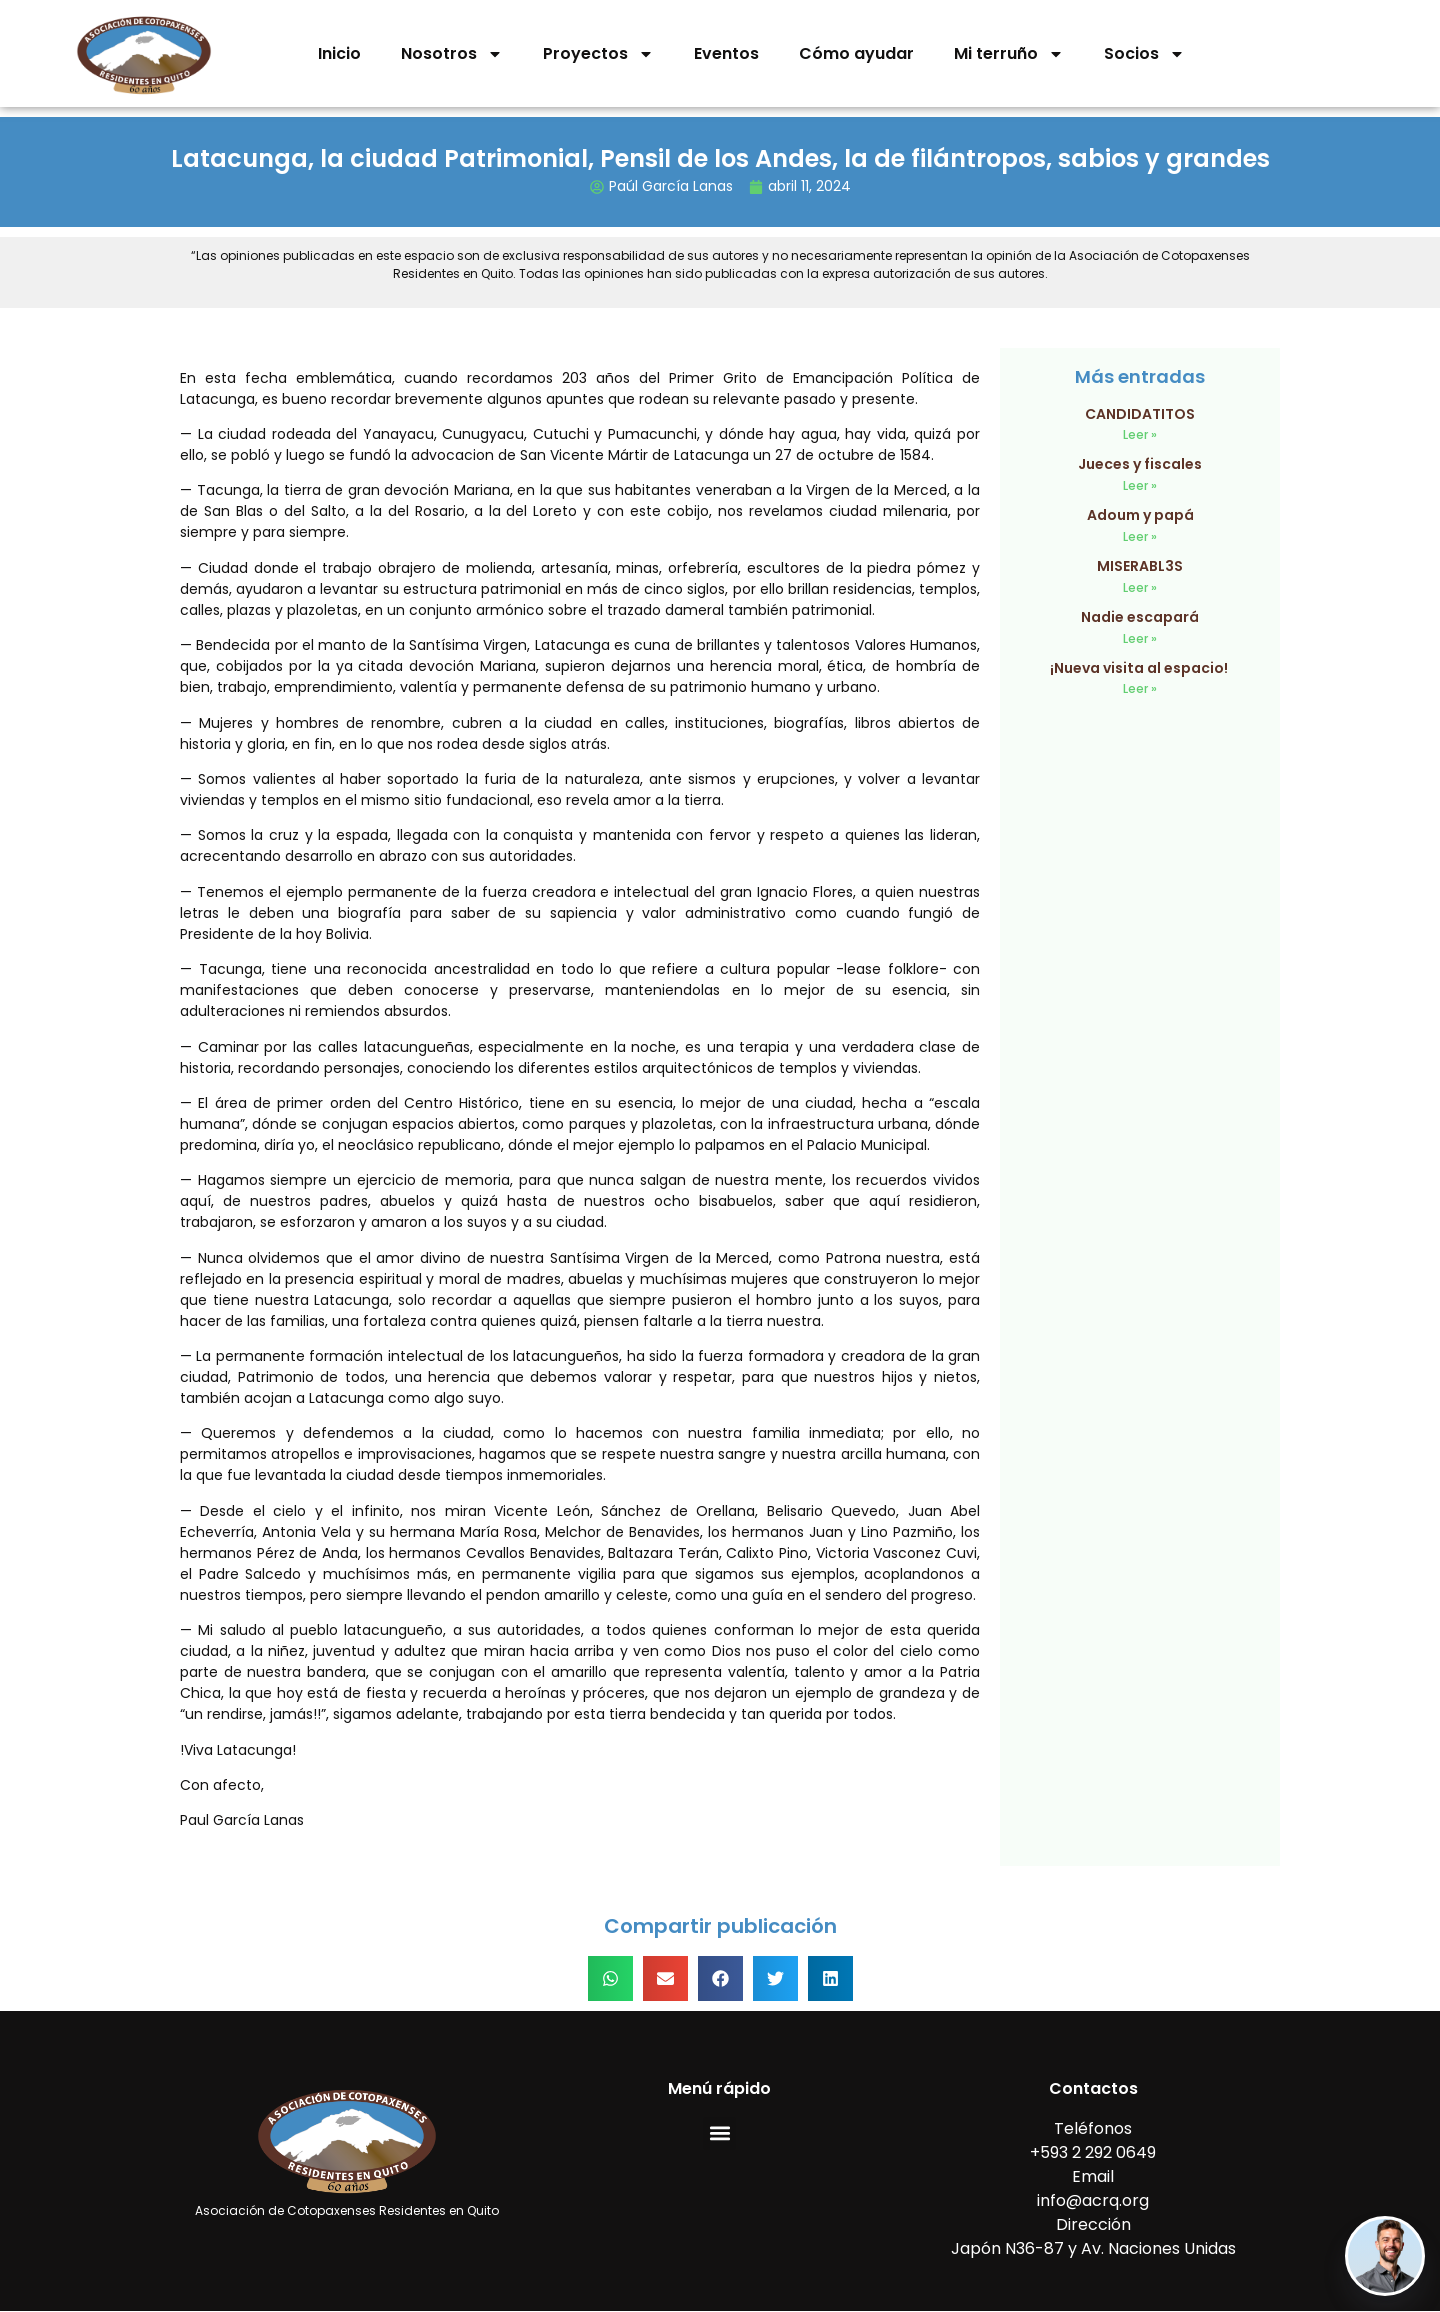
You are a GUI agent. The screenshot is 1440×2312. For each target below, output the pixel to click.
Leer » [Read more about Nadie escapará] (1140, 638)
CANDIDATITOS (1140, 414)
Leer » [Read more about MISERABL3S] (1140, 587)
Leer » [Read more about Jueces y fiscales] (1140, 485)
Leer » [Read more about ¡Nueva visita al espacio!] (1140, 688)
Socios (1144, 54)
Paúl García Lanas (671, 186)
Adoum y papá (1140, 515)
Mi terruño (1009, 54)
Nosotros (452, 54)
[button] (610, 1978)
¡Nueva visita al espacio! (1140, 668)
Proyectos (598, 54)
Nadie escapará (1140, 617)
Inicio (339, 53)
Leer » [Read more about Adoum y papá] (1140, 536)
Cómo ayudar (856, 53)
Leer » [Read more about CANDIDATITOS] (1140, 434)
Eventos (726, 53)
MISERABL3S (1140, 566)
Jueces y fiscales (1140, 464)
